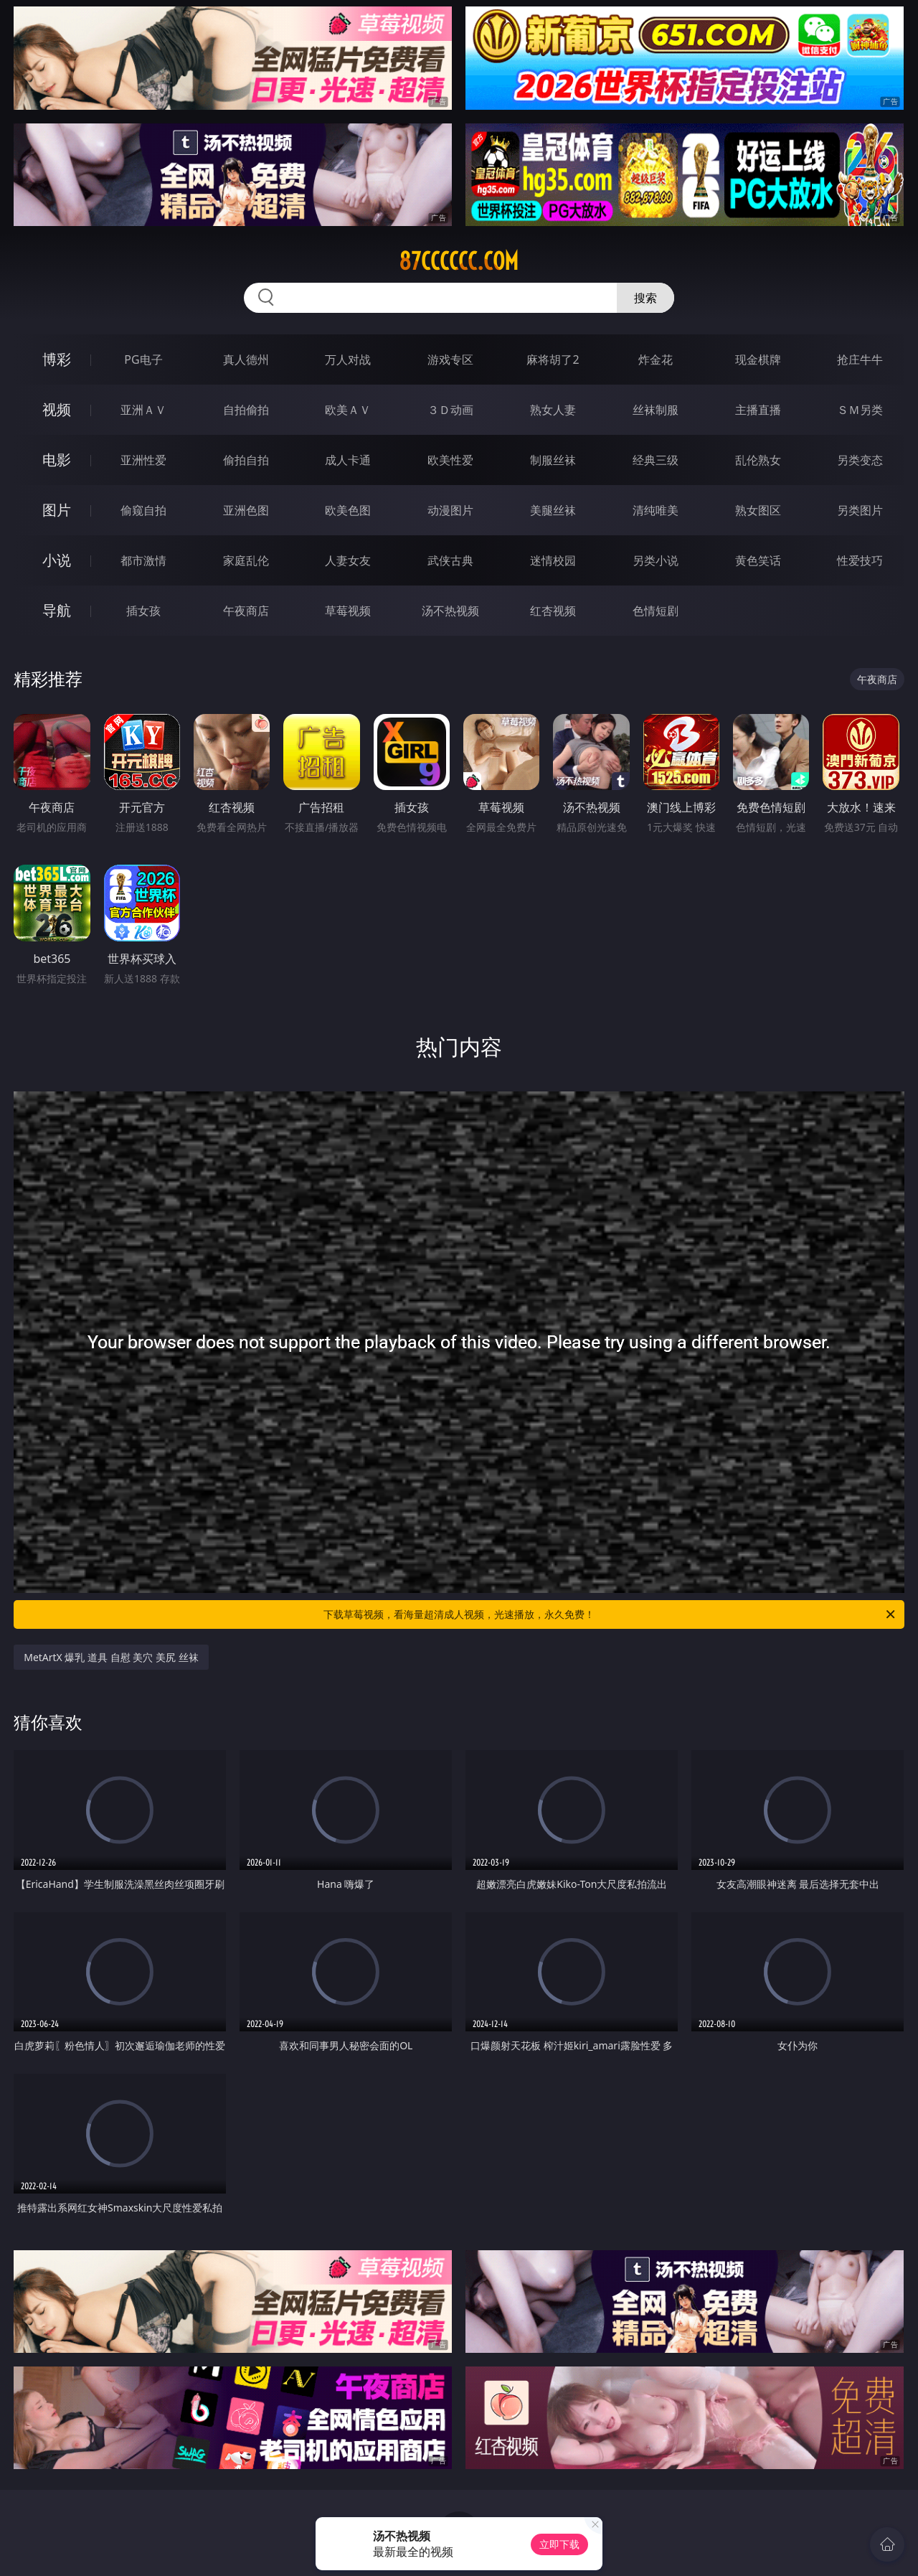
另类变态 (860, 460)
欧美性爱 (450, 460)
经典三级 (655, 460)
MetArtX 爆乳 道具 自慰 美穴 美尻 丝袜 (111, 1657)
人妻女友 (348, 560)
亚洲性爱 (143, 460)
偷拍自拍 (246, 460)
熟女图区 (758, 510)
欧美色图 (348, 510)
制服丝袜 (553, 460)
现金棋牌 (758, 359)
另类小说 (655, 560)
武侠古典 (450, 560)
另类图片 (860, 510)
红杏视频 (553, 611)
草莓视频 (348, 611)
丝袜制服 (655, 410)
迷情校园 (553, 560)
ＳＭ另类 (860, 410)
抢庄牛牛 (860, 359)
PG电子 (143, 359)
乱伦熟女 (758, 460)
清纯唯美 (655, 510)
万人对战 (348, 359)
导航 (56, 610)
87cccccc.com (459, 261)
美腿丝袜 (553, 510)
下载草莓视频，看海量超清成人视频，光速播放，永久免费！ (610, 1614)
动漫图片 (450, 510)
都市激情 (143, 560)
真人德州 (246, 359)
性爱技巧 (860, 560)
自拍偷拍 (246, 410)
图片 (56, 510)
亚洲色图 (246, 510)
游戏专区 (450, 359)
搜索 (645, 298)
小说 (56, 560)
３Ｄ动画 (450, 410)
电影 (56, 459)
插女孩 (143, 611)
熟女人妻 (553, 410)
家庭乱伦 (246, 560)
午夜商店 (246, 611)
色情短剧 (655, 611)
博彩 (56, 359)
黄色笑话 (758, 560)
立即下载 (559, 2544)
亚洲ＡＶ (143, 410)
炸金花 (655, 359)
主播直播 (758, 410)
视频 (56, 409)
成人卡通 (348, 460)
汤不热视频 (450, 611)
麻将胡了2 (552, 359)
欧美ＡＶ (348, 410)
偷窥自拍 (143, 510)
